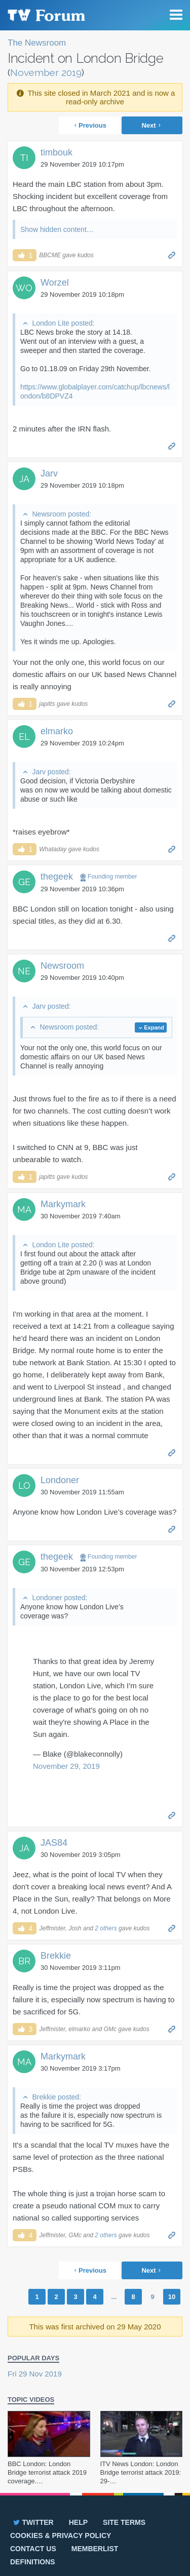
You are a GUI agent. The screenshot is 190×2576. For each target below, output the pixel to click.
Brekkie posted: (56, 2097)
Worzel (55, 283)
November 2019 (46, 72)
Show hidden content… (57, 229)
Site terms (124, 2522)
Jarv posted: (51, 772)
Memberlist (95, 2549)
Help (78, 2522)
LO (24, 1485)
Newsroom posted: (61, 514)
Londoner (60, 1480)
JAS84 (54, 1843)
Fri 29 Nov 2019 (35, 2373)
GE (24, 882)
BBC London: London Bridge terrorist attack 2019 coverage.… (47, 2472)
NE (24, 971)
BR (24, 1961)
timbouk (56, 152)
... (114, 2297)
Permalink (172, 254)
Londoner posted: (59, 1598)
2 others (106, 1928)
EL (24, 736)
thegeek (57, 876)
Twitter (33, 2522)
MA (24, 1209)
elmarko (57, 731)
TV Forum (45, 15)
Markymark (63, 1204)
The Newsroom (37, 43)
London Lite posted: (63, 323)
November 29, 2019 (66, 1766)
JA (24, 478)
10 (171, 2297)
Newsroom (62, 966)
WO (24, 288)
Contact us (33, 2549)
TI (24, 157)
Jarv (49, 473)
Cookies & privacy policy (60, 2535)
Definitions (32, 2562)
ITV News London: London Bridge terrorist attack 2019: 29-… (140, 2472)
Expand (154, 1027)
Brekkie (56, 1956)
